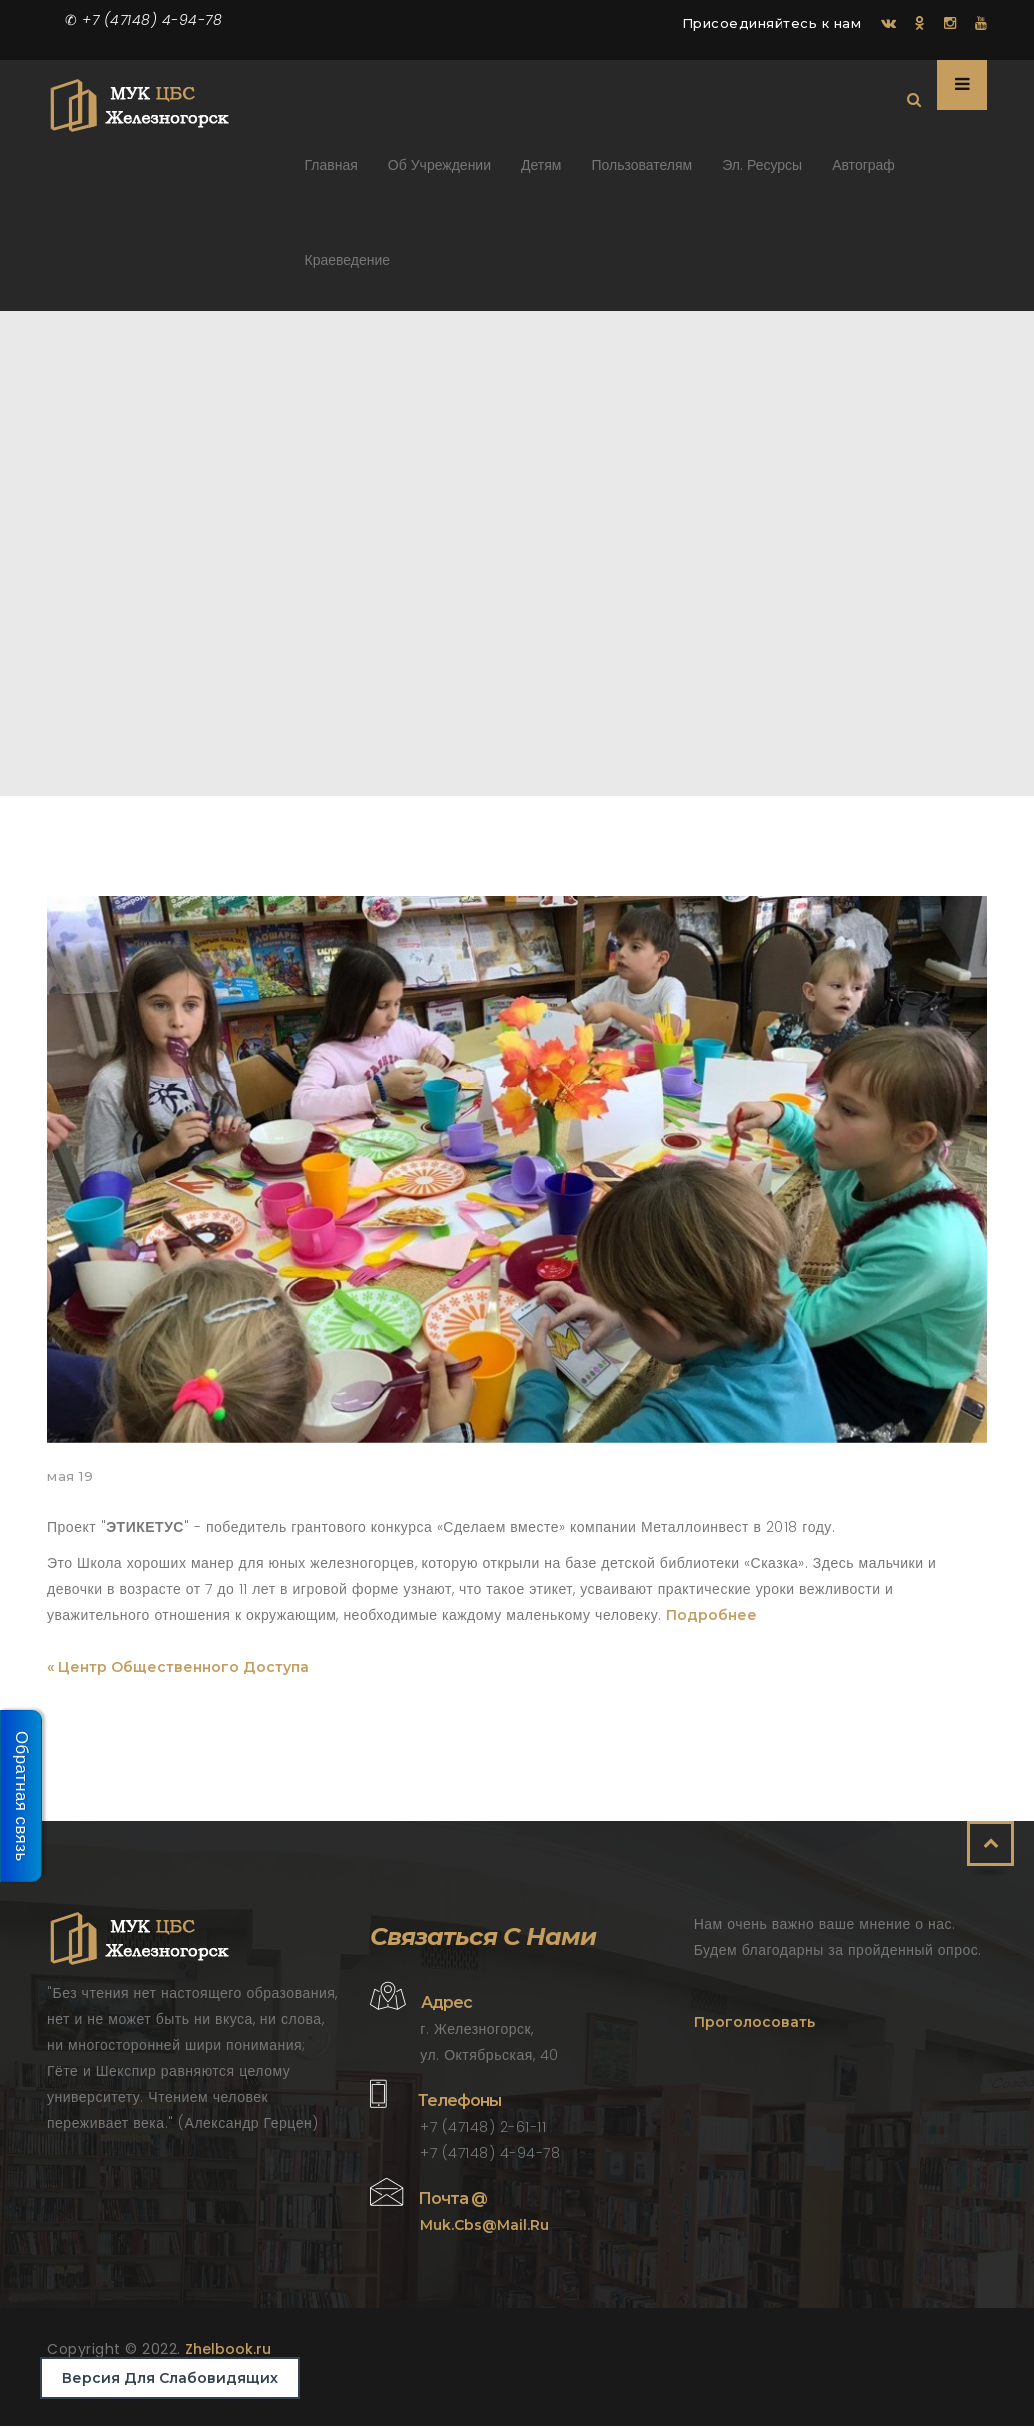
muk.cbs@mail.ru (484, 2228)
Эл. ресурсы (762, 172)
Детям (541, 172)
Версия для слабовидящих (170, 2378)
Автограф (863, 172)
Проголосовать (754, 2025)
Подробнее (711, 1618)
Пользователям (641, 172)
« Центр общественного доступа (178, 1670)
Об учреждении (439, 172)
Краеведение (348, 267)
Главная (331, 172)
